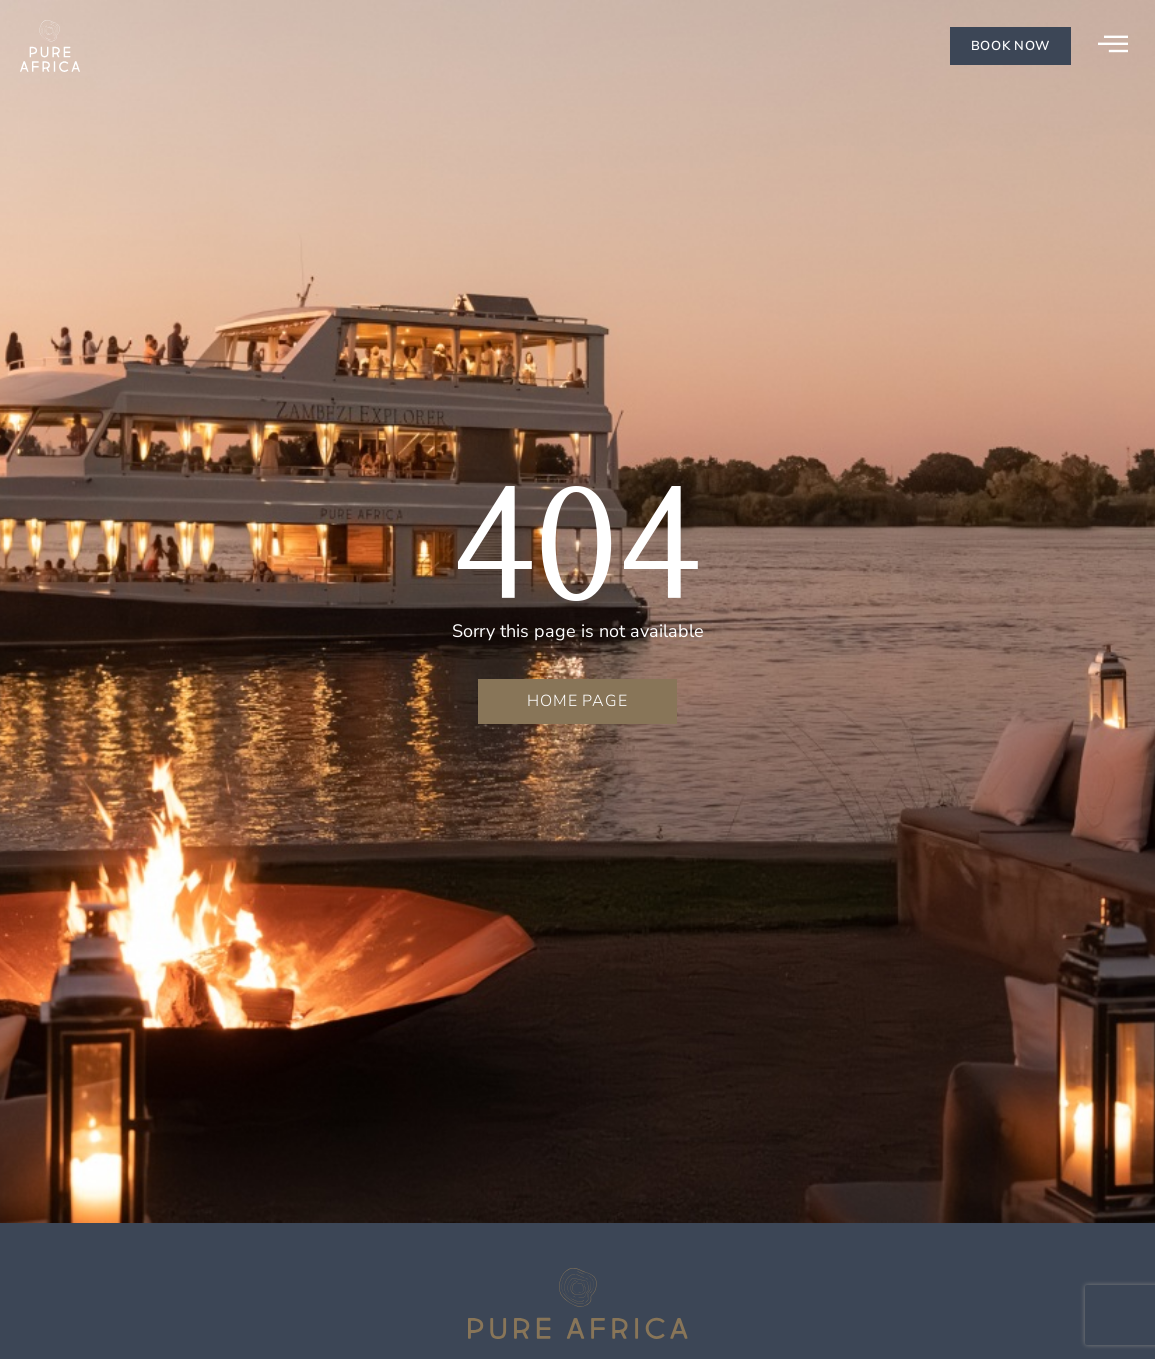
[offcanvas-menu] (1113, 45)
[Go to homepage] (50, 46)
